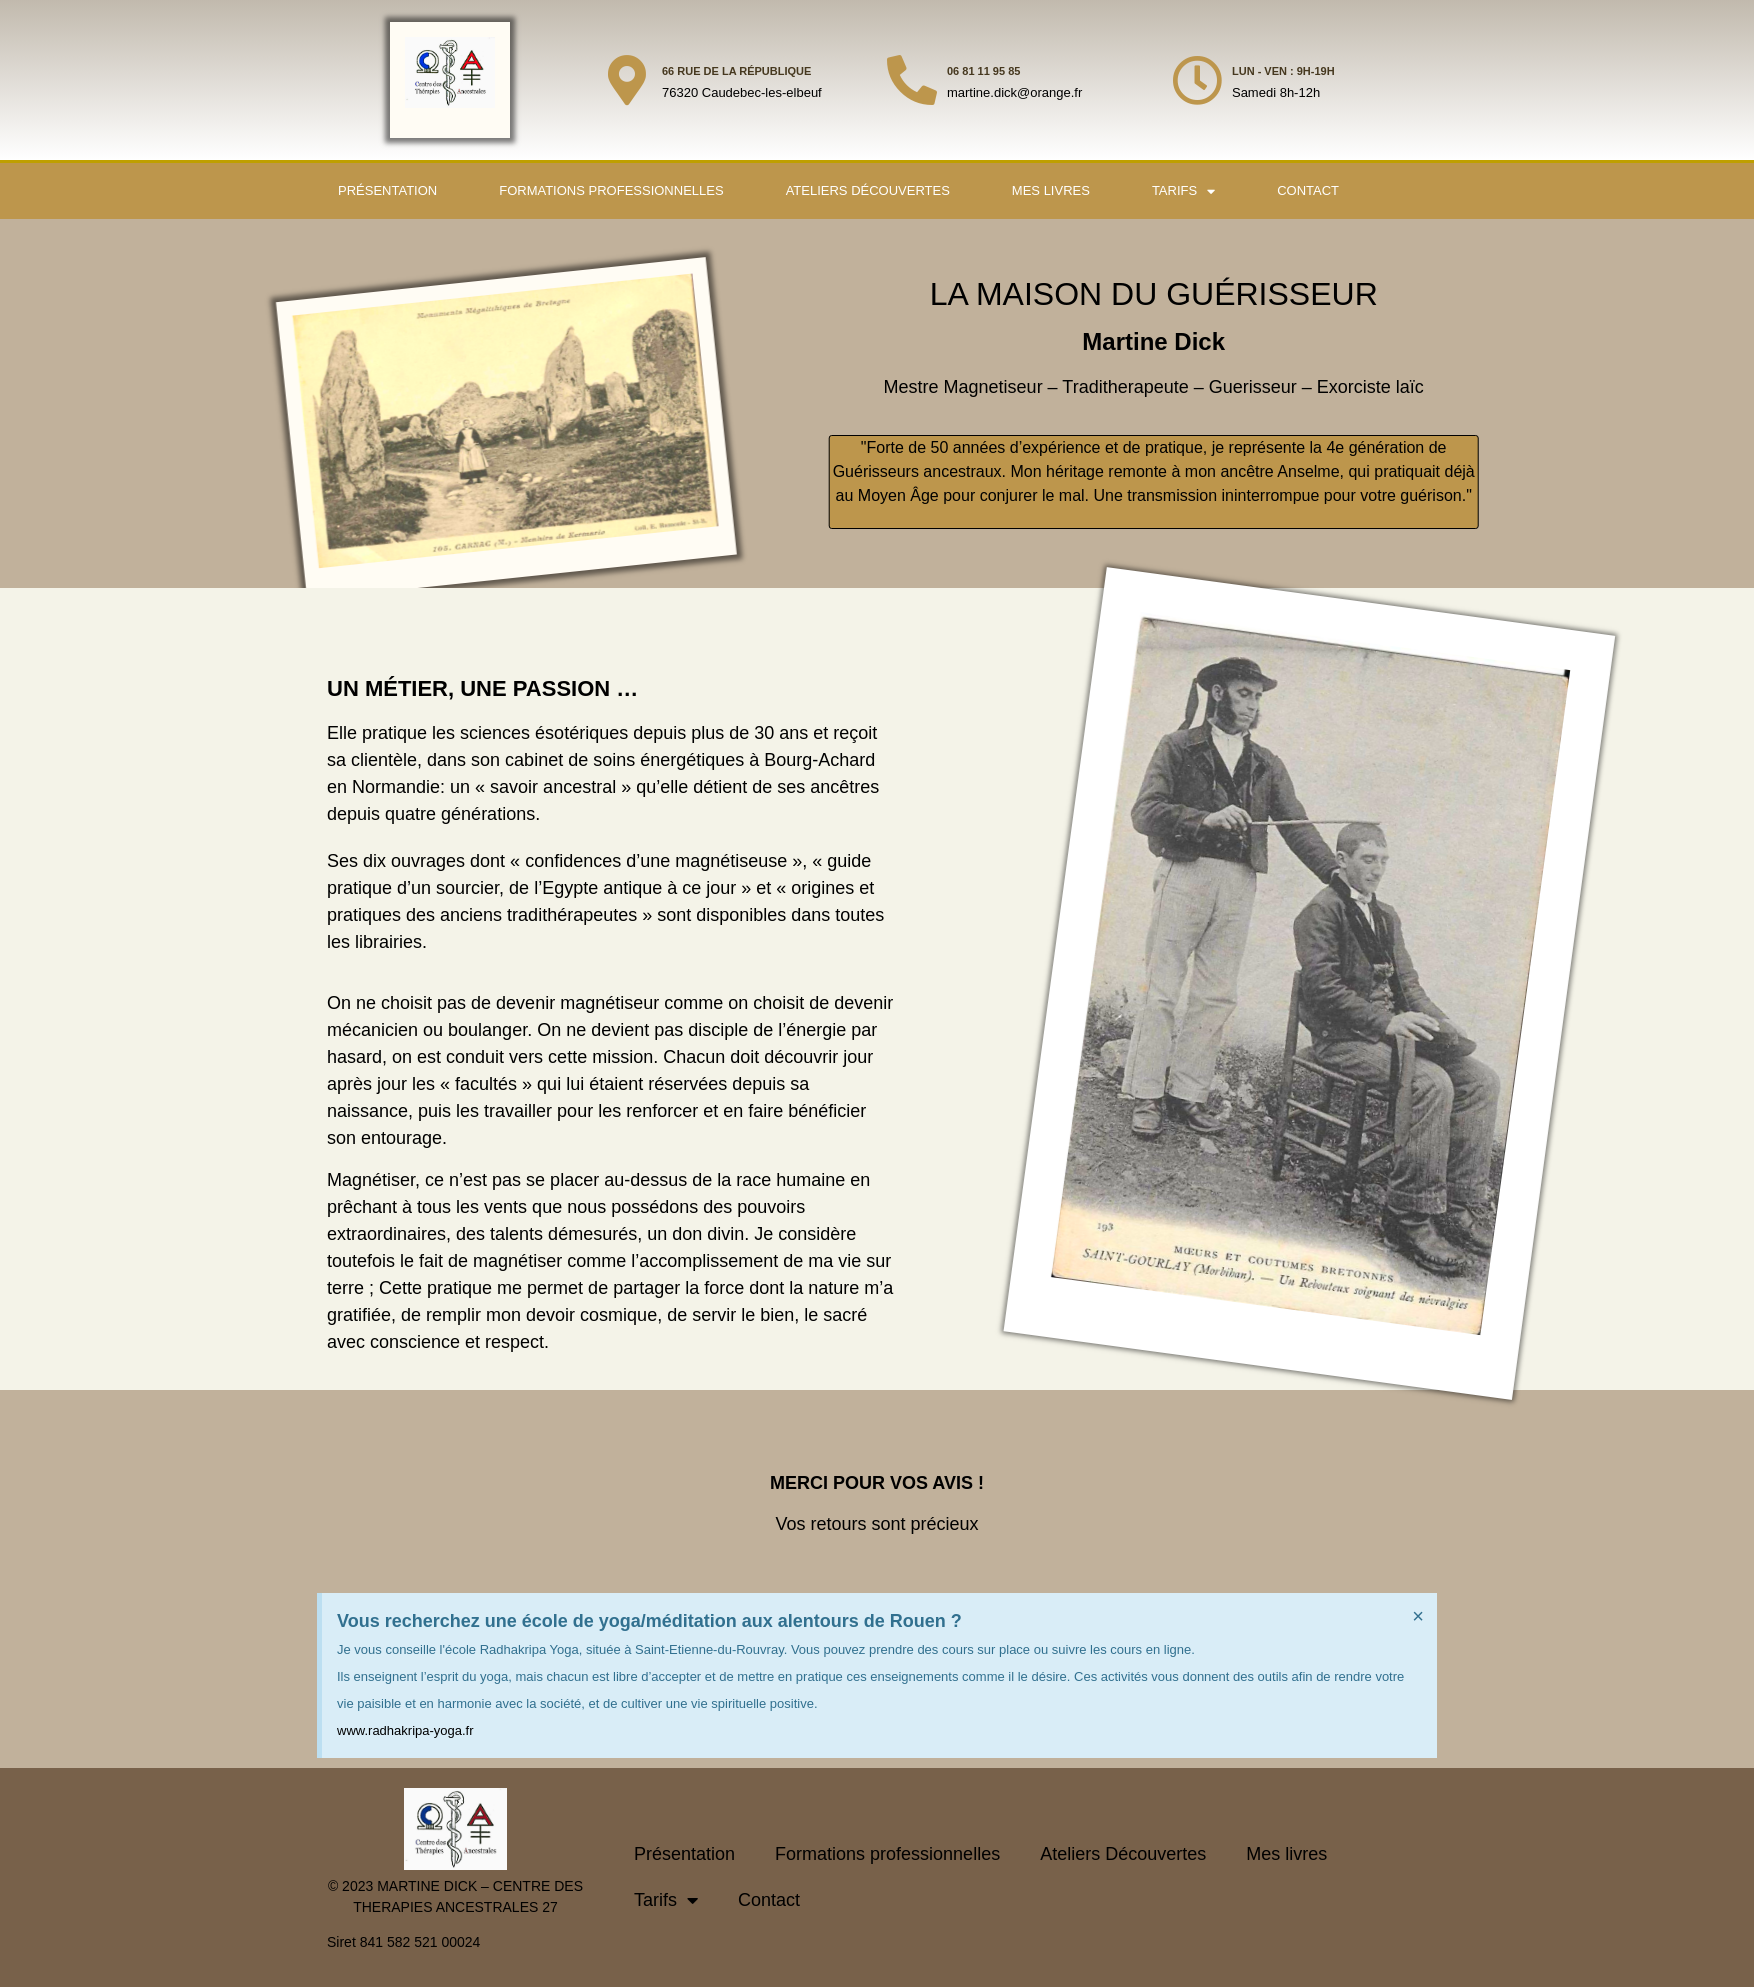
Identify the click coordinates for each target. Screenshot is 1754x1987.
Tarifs (1183, 191)
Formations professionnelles (611, 190)
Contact (1308, 190)
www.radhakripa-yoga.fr (405, 1730)
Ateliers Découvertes (868, 190)
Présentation (387, 190)
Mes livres (1051, 190)
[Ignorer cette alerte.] (1418, 1616)
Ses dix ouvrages (396, 861)
